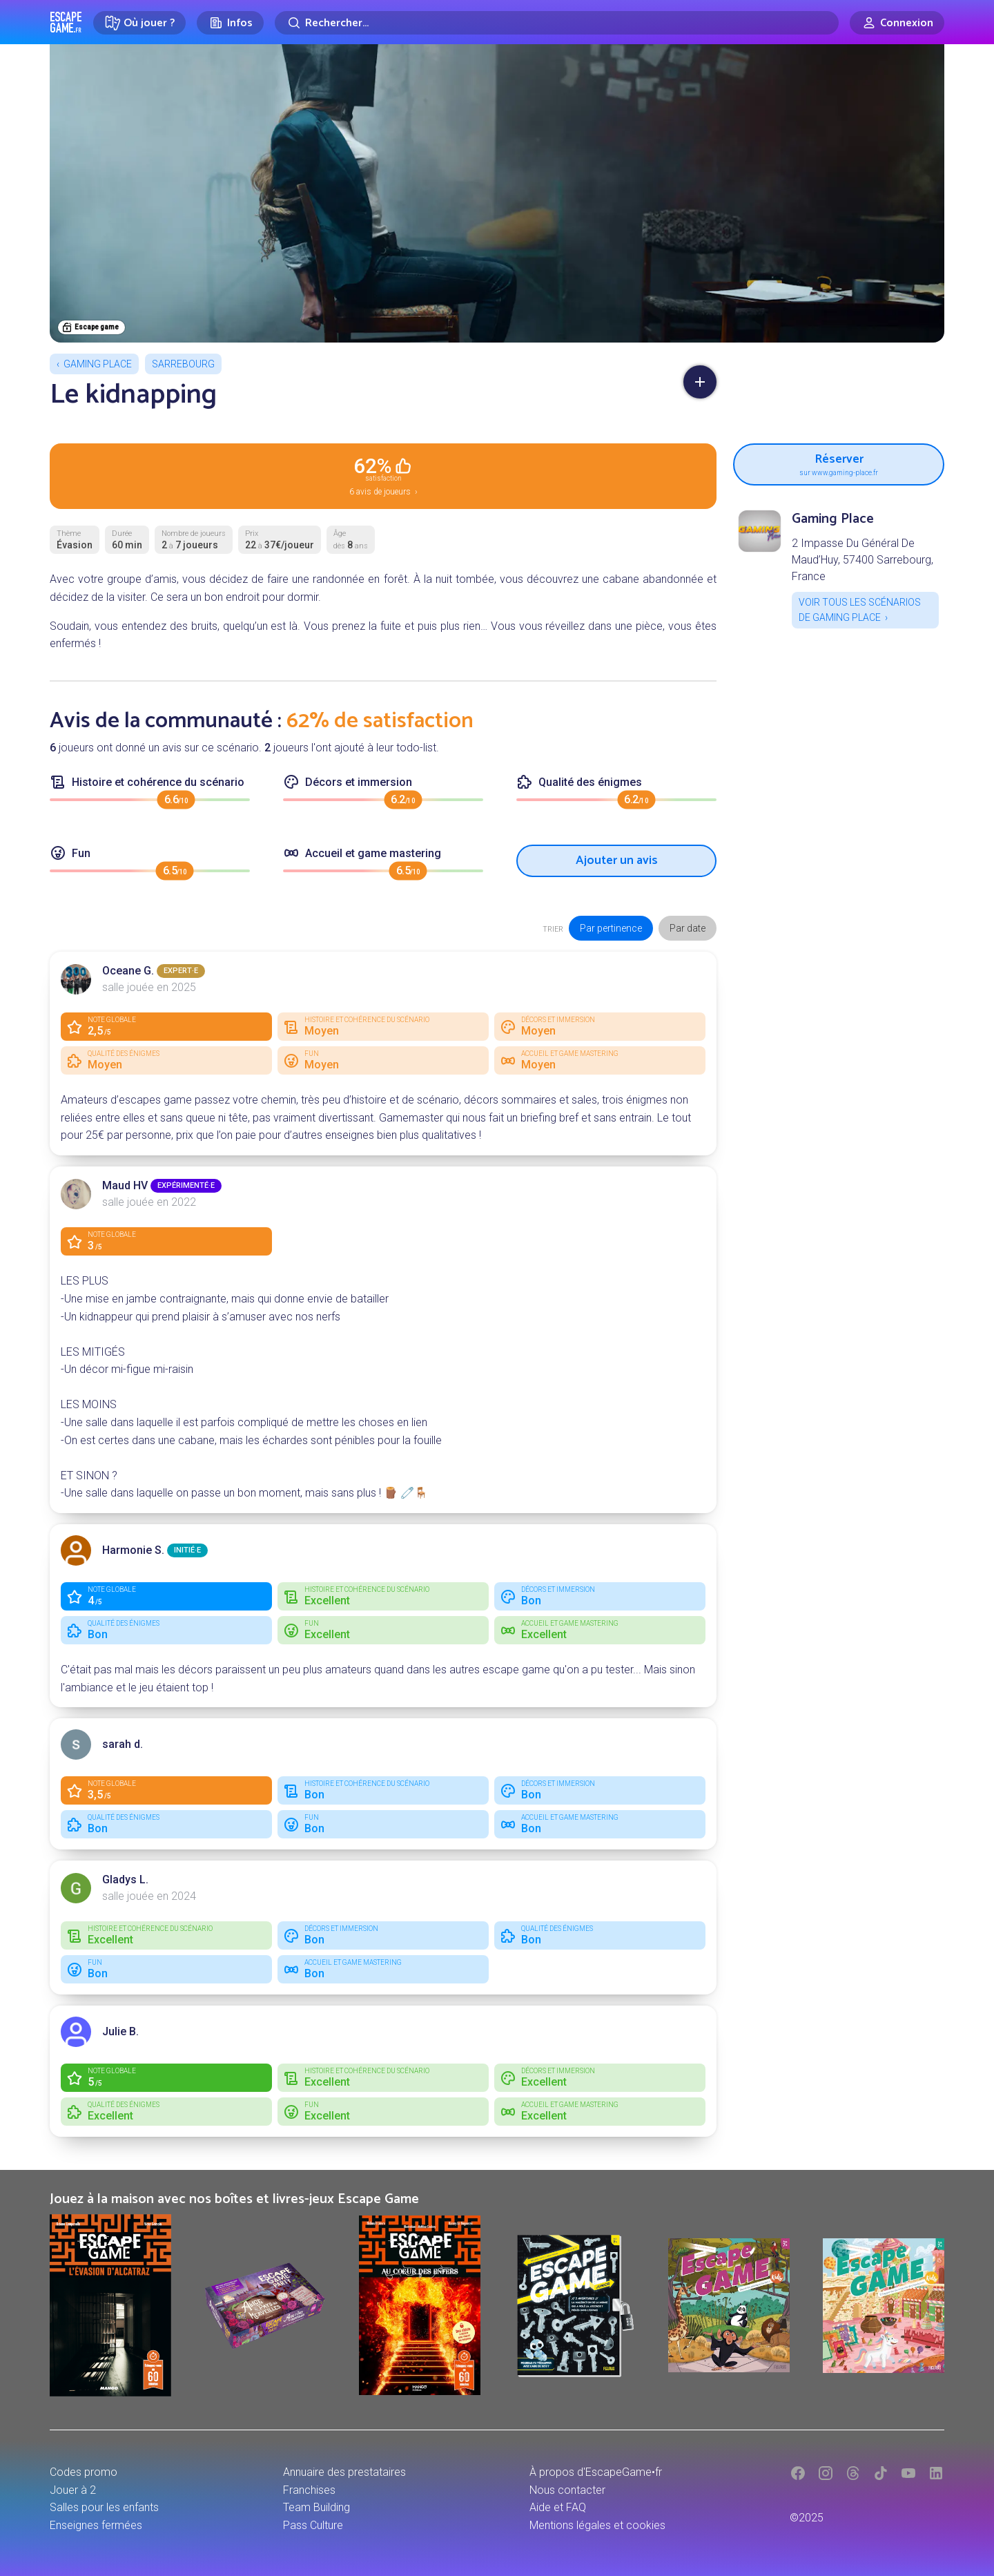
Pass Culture (313, 2525)
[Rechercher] (557, 23)
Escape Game (66, 22)
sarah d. (122, 1744)
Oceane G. (128, 970)
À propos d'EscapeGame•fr (595, 2472)
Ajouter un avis (617, 860)
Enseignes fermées (96, 2525)
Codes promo (83, 2472)
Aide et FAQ (557, 2507)
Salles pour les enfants (104, 2507)
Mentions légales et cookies (597, 2525)
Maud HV (125, 1185)
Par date (687, 928)
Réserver (838, 463)
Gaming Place (98, 363)
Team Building (316, 2507)
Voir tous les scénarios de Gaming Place (860, 610)
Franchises (309, 2490)
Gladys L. (125, 1879)
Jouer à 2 (73, 2490)
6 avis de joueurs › (383, 475)
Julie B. (120, 2031)
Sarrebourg (183, 363)
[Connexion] (897, 23)
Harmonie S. (133, 1550)
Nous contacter (567, 2490)
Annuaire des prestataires (344, 2472)
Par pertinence (611, 928)
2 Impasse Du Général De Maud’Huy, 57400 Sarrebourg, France (862, 560)
